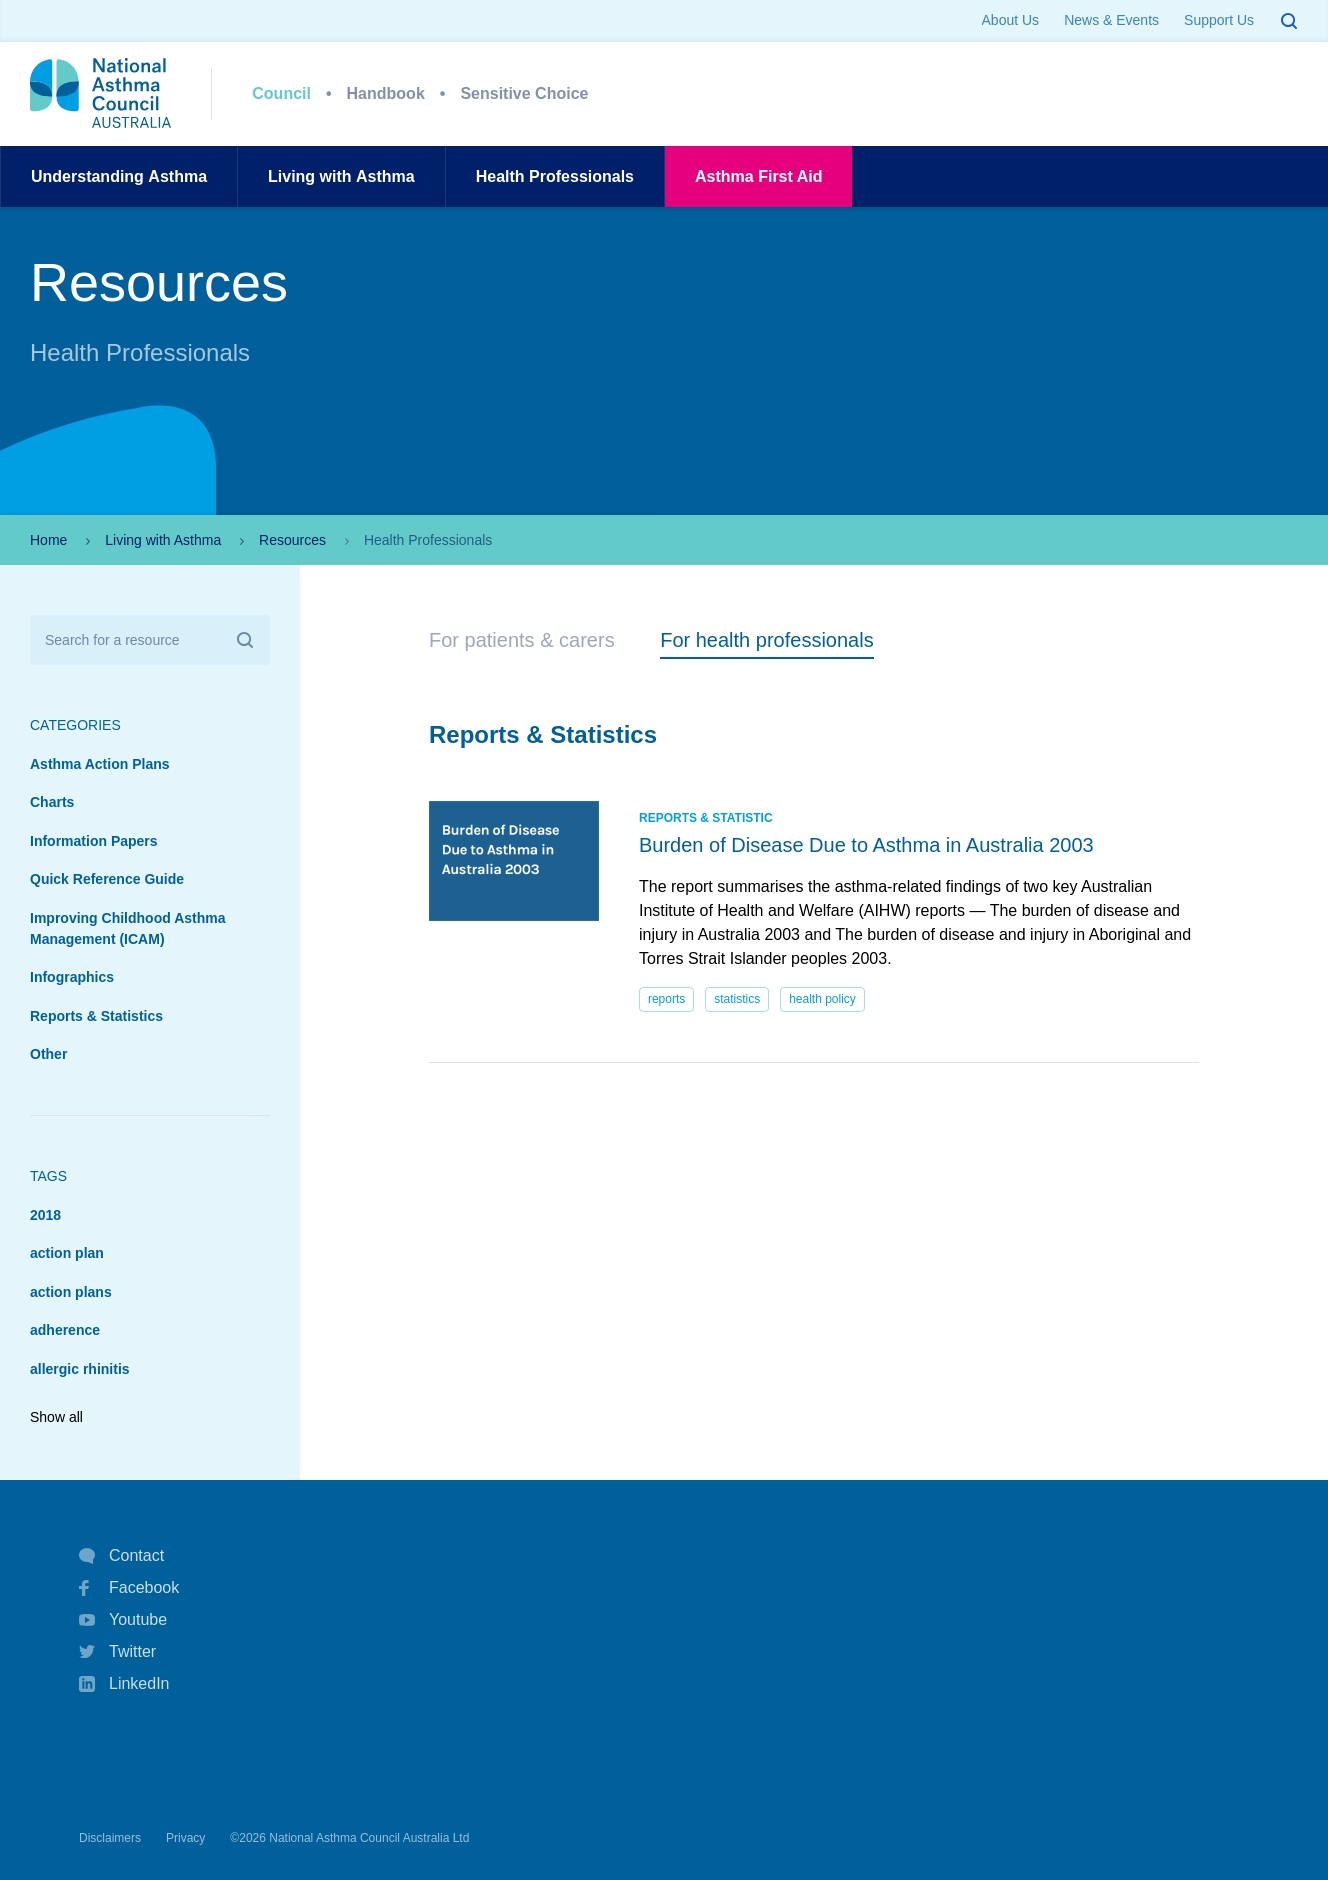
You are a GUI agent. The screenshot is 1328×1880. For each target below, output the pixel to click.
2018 (45, 1215)
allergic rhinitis (80, 1369)
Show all (56, 1417)
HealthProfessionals (555, 176)
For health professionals (766, 640)
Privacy (185, 1838)
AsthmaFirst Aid (758, 176)
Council (281, 93)
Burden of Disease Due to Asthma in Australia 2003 (866, 845)
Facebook (129, 1588)
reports (666, 999)
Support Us (1219, 20)
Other (48, 1054)
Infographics (72, 977)
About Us (1011, 20)
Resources (292, 540)
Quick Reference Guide (107, 879)
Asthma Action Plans (100, 764)
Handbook (386, 93)
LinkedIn (124, 1685)
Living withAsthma (341, 176)
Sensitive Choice (524, 93)
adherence (65, 1330)
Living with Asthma (163, 540)
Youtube (123, 1620)
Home (48, 540)
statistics (737, 999)
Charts (52, 802)
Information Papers (94, 841)
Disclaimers (110, 1838)
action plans (71, 1292)
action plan (67, 1253)
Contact (121, 1556)
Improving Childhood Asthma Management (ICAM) (127, 928)
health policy (822, 999)
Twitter (117, 1652)
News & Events (1111, 20)
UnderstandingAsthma (119, 176)
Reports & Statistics (96, 1016)
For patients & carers (522, 640)
